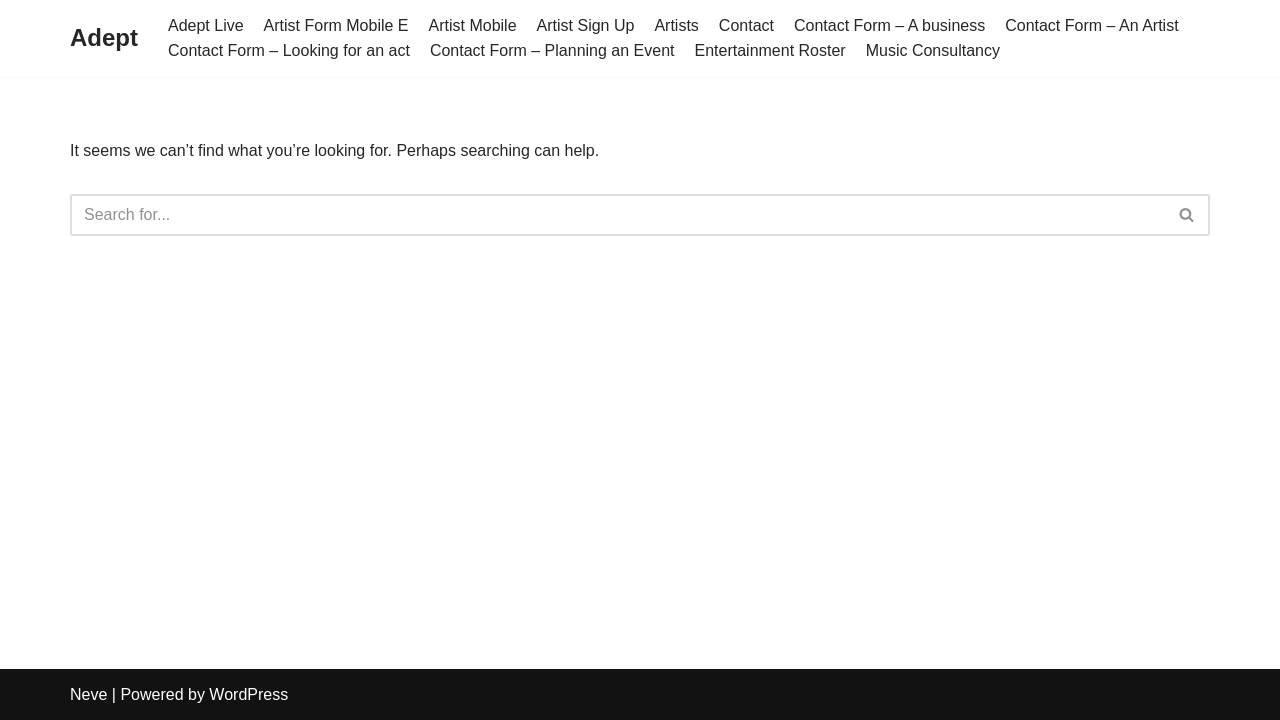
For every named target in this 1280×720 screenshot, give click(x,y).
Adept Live (206, 25)
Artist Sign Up (586, 25)
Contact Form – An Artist (1091, 25)
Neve (88, 694)
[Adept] (104, 38)
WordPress (248, 694)
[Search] (617, 215)
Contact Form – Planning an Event (552, 50)
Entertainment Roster (769, 50)
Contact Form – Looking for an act (289, 50)
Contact (746, 25)
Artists (676, 25)
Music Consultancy (933, 50)
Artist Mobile (473, 25)
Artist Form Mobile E (336, 25)
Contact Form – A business (889, 25)
